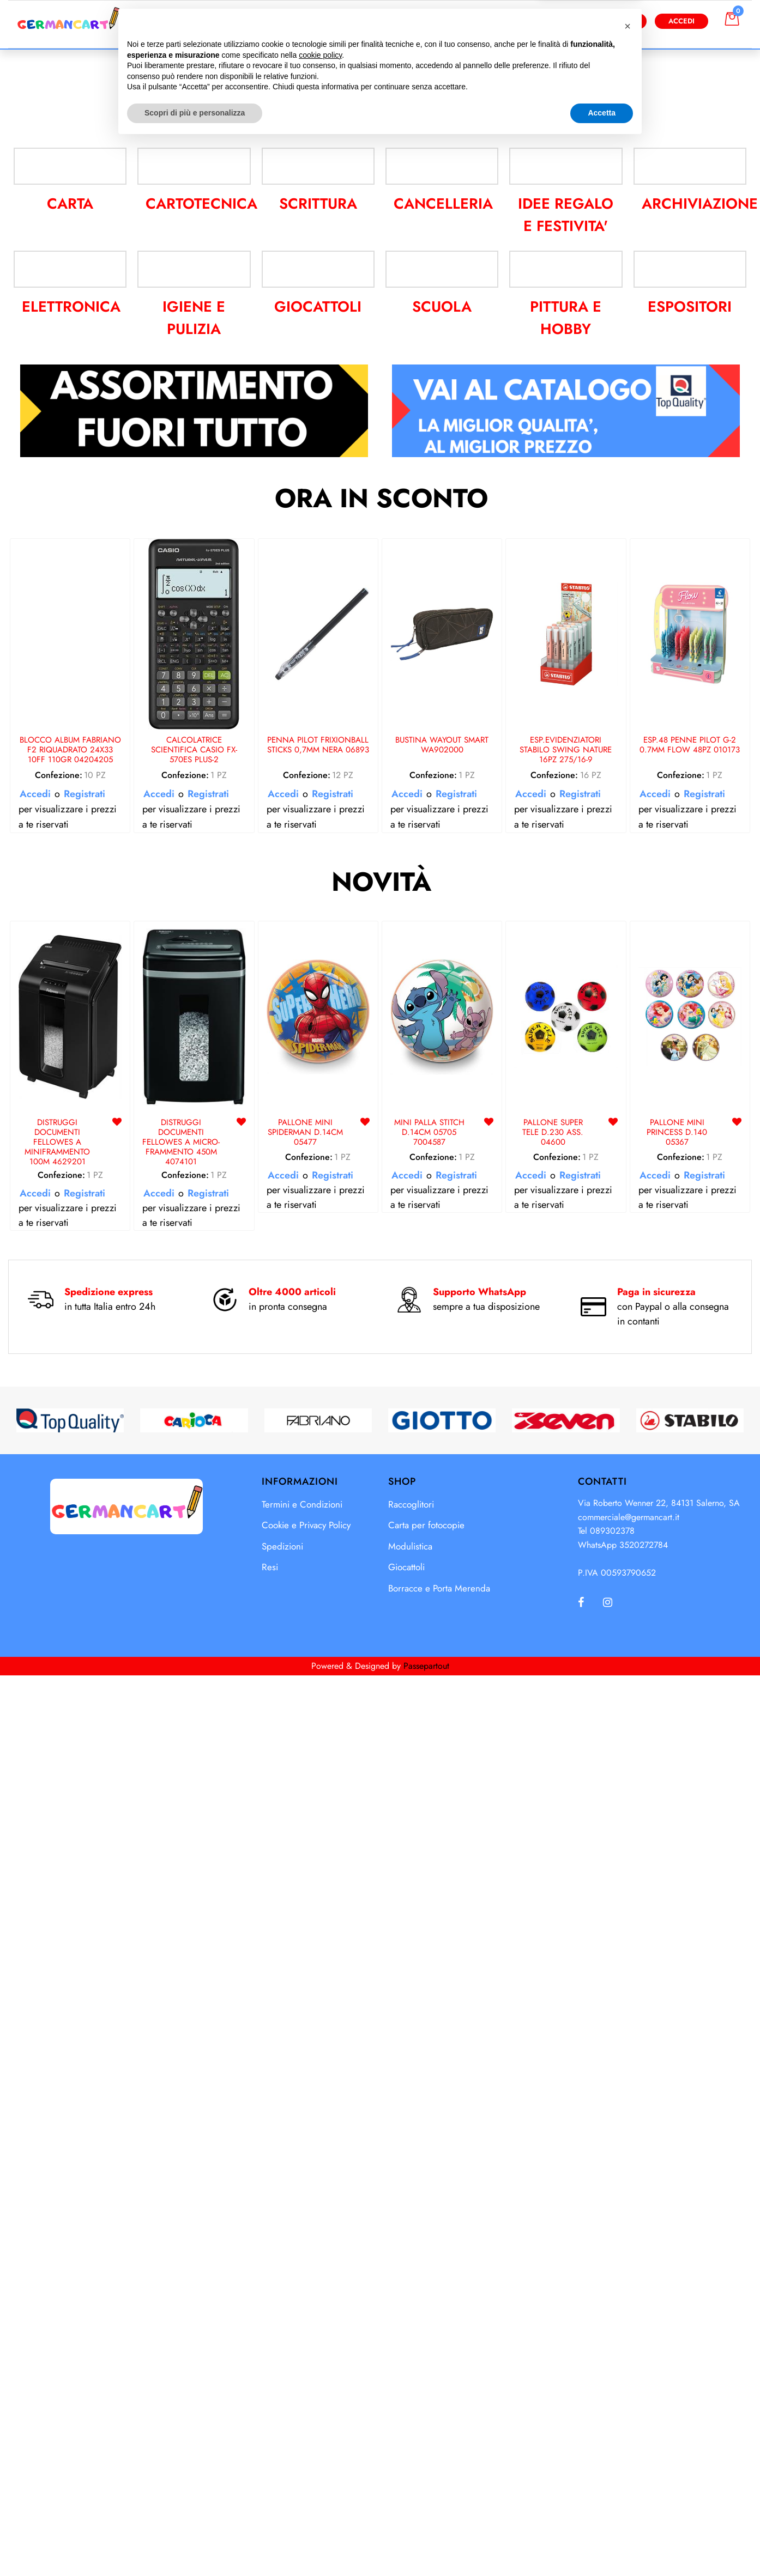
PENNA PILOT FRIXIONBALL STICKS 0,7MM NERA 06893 (318, 1712)
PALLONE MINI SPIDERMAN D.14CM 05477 (305, 2099)
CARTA (70, 1131)
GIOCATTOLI (318, 1274)
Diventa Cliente (602, 21)
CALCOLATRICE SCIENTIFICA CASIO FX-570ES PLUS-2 (194, 1717)
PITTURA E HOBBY (566, 1285)
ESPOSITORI (690, 1274)
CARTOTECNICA (199, 1131)
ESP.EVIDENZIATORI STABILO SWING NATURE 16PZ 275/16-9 (566, 1717)
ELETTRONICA (70, 1274)
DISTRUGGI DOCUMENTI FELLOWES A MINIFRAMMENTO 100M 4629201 (57, 2108)
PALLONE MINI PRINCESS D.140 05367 (677, 2099)
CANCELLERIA (442, 1131)
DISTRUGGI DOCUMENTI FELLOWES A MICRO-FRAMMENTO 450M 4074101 (181, 2108)
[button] (488, 21)
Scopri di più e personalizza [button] (194, 2546)
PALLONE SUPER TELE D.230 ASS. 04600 (552, 2099)
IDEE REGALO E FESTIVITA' (565, 1142)
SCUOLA (442, 1274)
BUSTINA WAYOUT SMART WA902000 (441, 1712)
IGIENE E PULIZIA (194, 1285)
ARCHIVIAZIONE (697, 1131)
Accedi (681, 21)
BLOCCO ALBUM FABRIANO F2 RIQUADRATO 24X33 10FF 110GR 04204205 (70, 1717)
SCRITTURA (318, 1131)
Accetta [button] (602, 2546)
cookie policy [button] (320, 2488)
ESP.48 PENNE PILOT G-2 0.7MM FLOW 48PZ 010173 (690, 1712)
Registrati (84, 1760)
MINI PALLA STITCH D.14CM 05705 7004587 (429, 2099)
